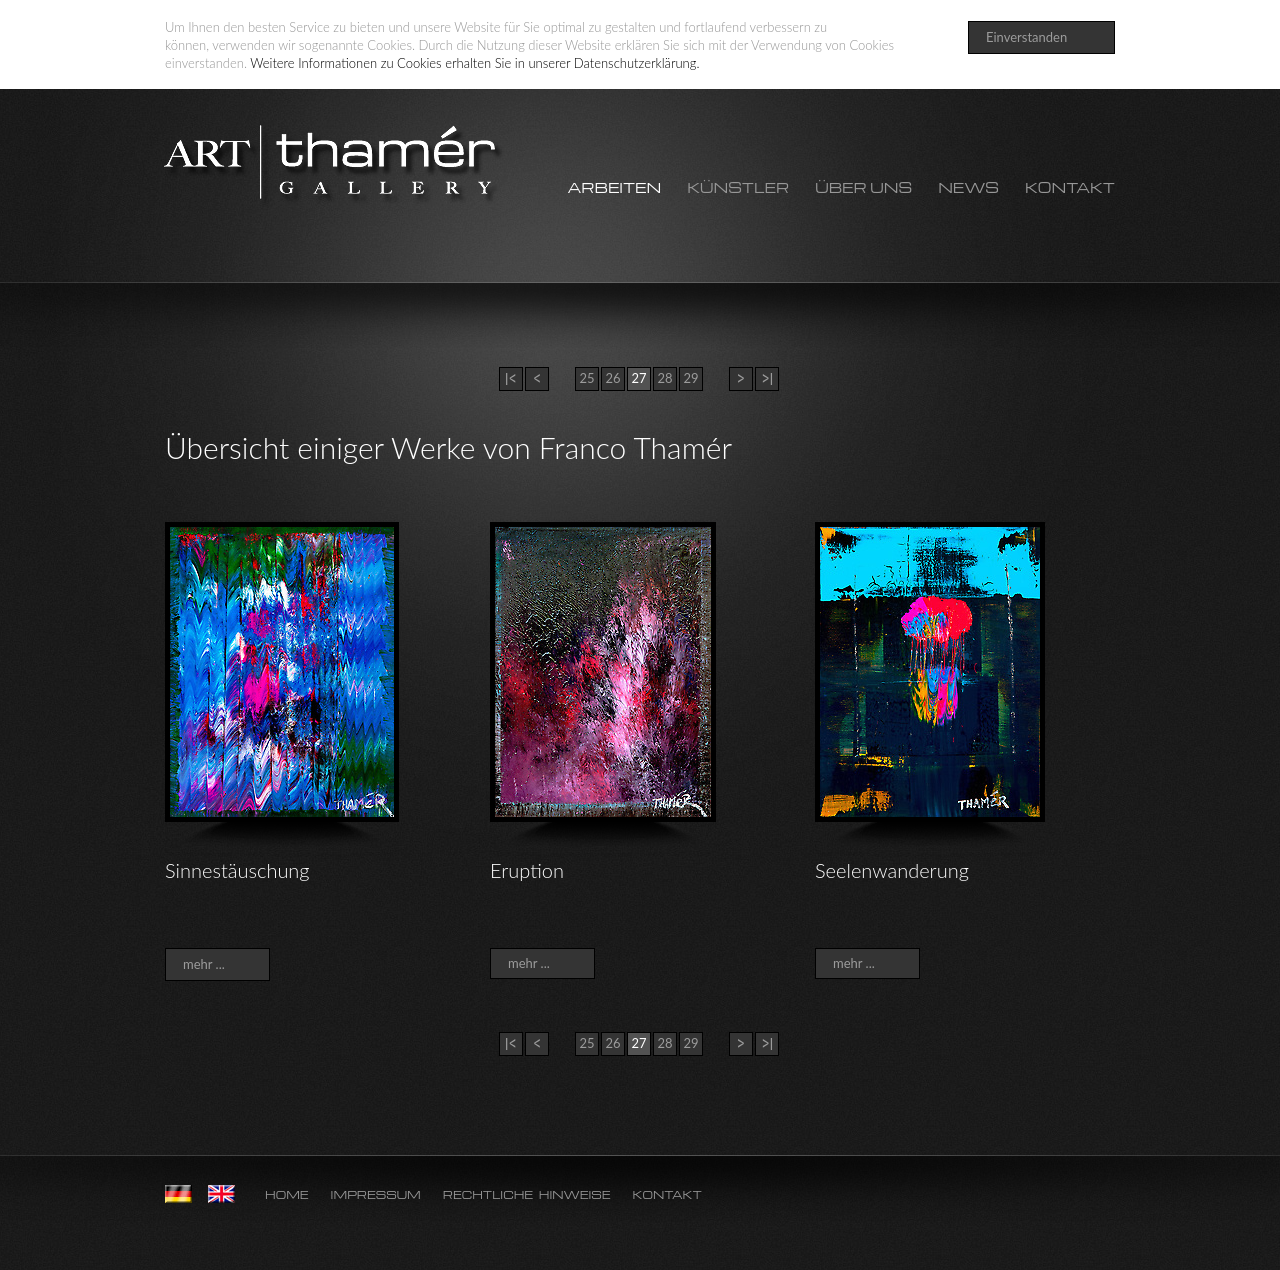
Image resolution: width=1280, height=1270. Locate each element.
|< (510, 378)
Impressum (376, 1194)
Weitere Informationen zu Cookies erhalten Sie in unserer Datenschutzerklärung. (474, 63)
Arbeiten (614, 188)
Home (287, 1194)
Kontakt (1070, 188)
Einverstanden (1026, 37)
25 (587, 378)
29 (691, 378)
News (968, 188)
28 (665, 378)
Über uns (863, 188)
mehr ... (204, 964)
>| (766, 378)
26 (613, 378)
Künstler (738, 188)
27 (639, 378)
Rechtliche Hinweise (527, 1194)
